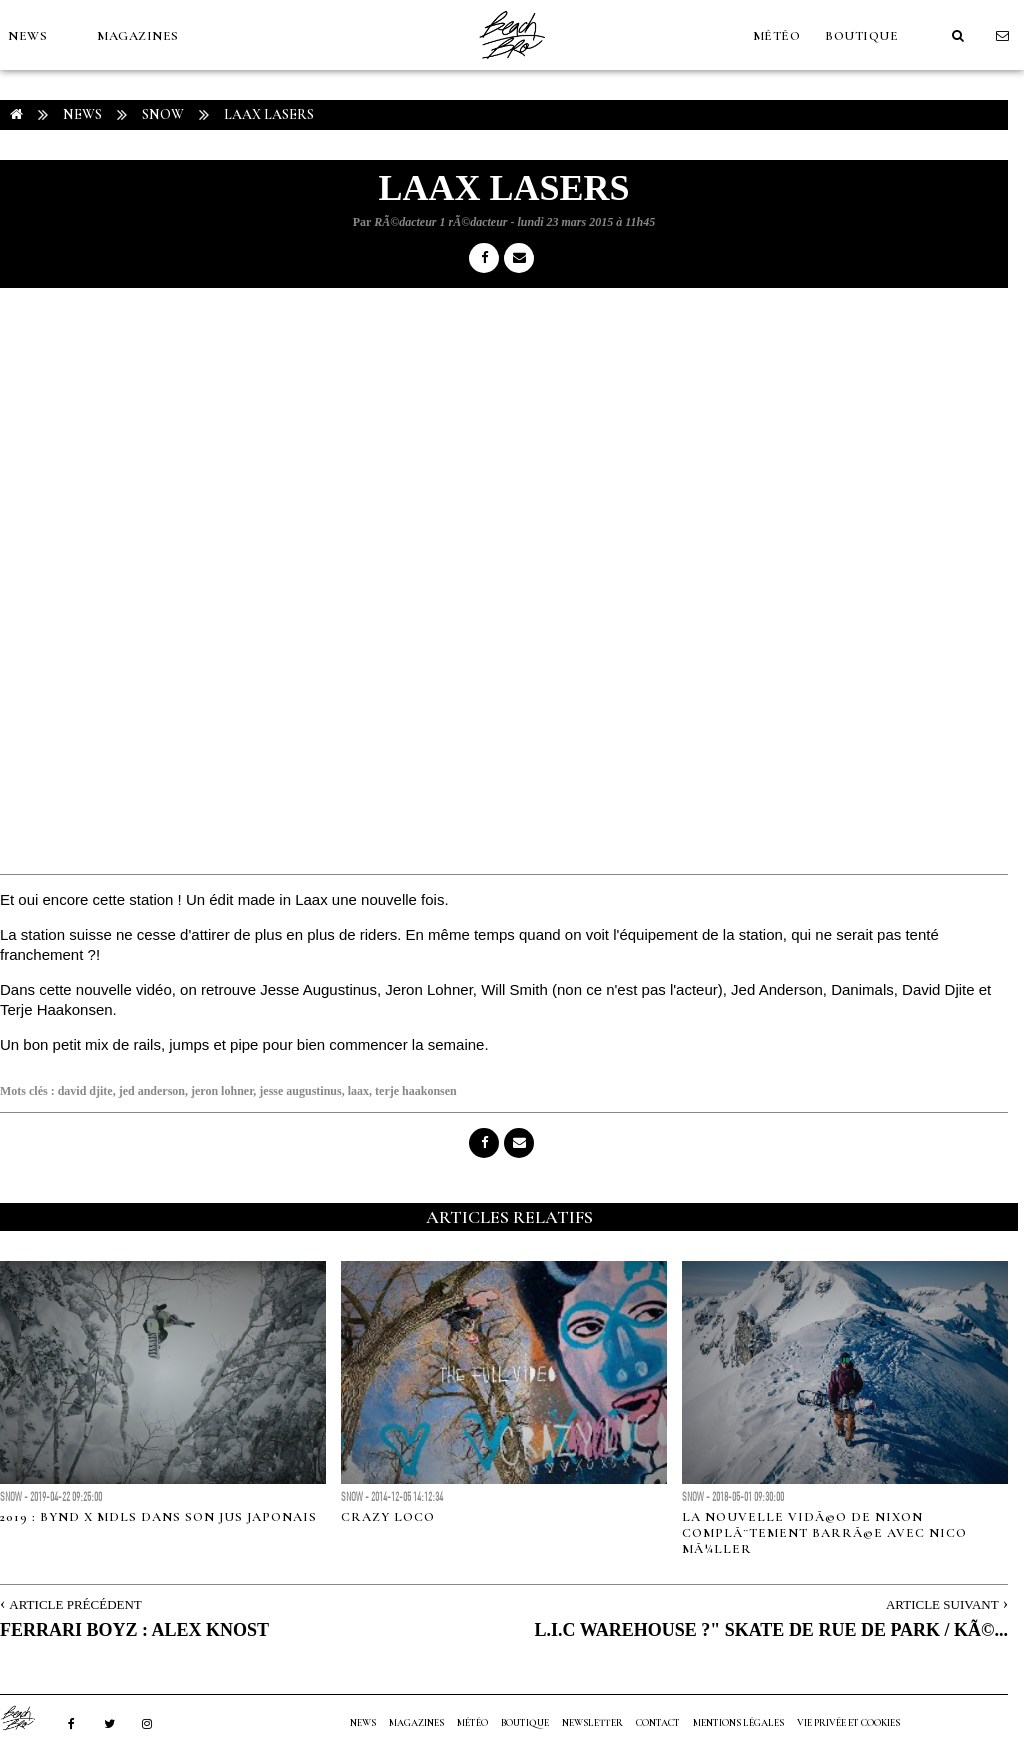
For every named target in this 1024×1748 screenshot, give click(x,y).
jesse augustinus (300, 1091)
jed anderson (152, 1091)
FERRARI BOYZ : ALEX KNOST (134, 1630)
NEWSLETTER (592, 1723)
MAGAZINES (138, 36)
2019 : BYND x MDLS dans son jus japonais (158, 1517)
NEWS (27, 36)
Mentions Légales (738, 1723)
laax (358, 1091)
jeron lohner (222, 1091)
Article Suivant (942, 1604)
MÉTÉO (777, 36)
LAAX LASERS (269, 114)
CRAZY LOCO (388, 1517)
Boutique (861, 36)
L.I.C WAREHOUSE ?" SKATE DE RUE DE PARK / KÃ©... (771, 1630)
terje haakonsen (416, 1091)
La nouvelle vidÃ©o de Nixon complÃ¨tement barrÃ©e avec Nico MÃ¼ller (824, 1533)
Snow (163, 114)
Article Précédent (75, 1604)
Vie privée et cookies (848, 1723)
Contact (658, 1723)
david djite (85, 1091)
